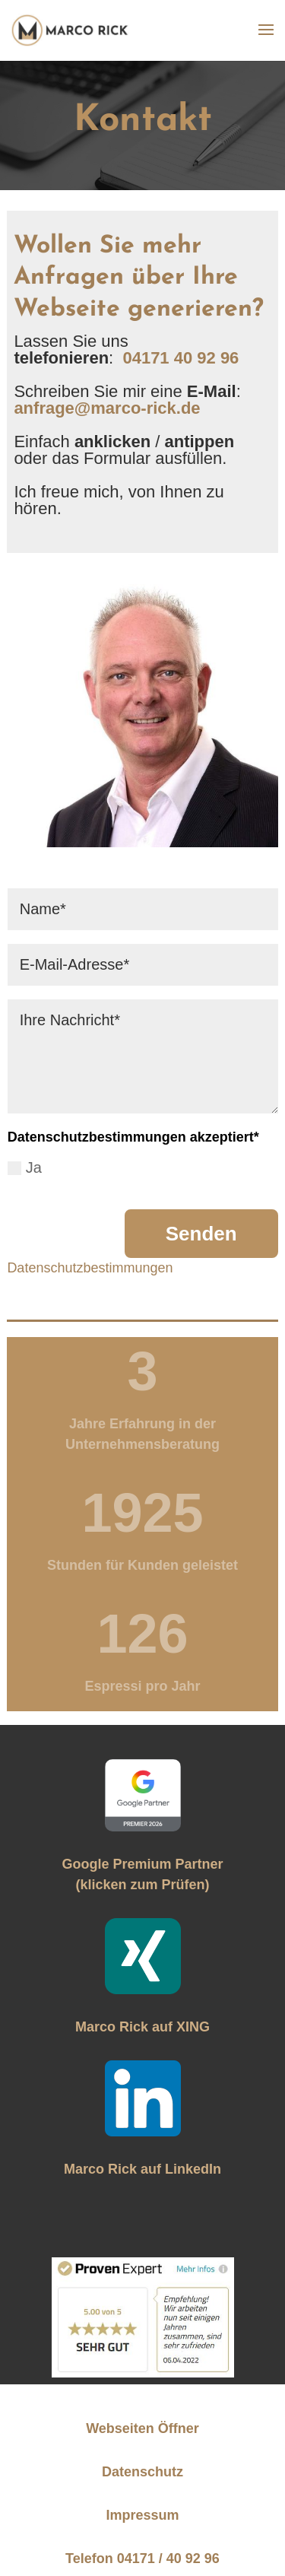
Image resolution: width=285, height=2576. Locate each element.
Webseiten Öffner (142, 2428)
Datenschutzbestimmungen (90, 1267)
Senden (201, 1233)
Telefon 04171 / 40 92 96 (142, 2558)
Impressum (142, 2515)
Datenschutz (142, 2471)
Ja (25, 1167)
